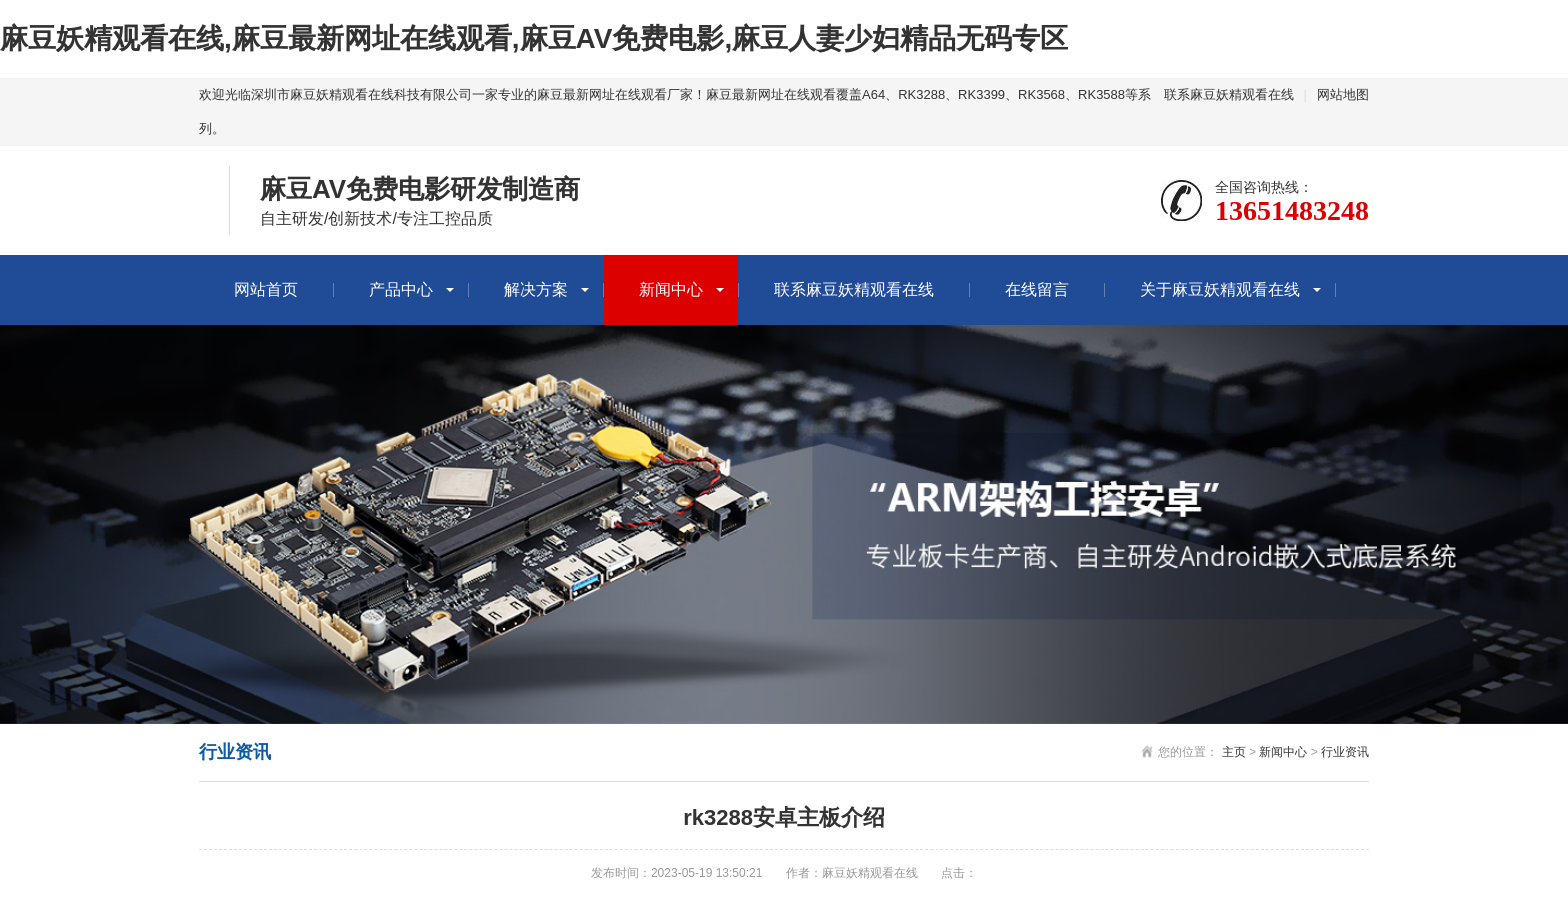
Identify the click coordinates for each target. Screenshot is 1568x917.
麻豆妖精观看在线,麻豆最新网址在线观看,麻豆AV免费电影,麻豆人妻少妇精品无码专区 (534, 38)
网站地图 (1343, 94)
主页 (1234, 752)
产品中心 (401, 289)
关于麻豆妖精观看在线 (1220, 289)
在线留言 (1037, 289)
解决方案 (536, 289)
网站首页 (266, 289)
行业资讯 (1345, 752)
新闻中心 (671, 289)
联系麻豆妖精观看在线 (1229, 94)
